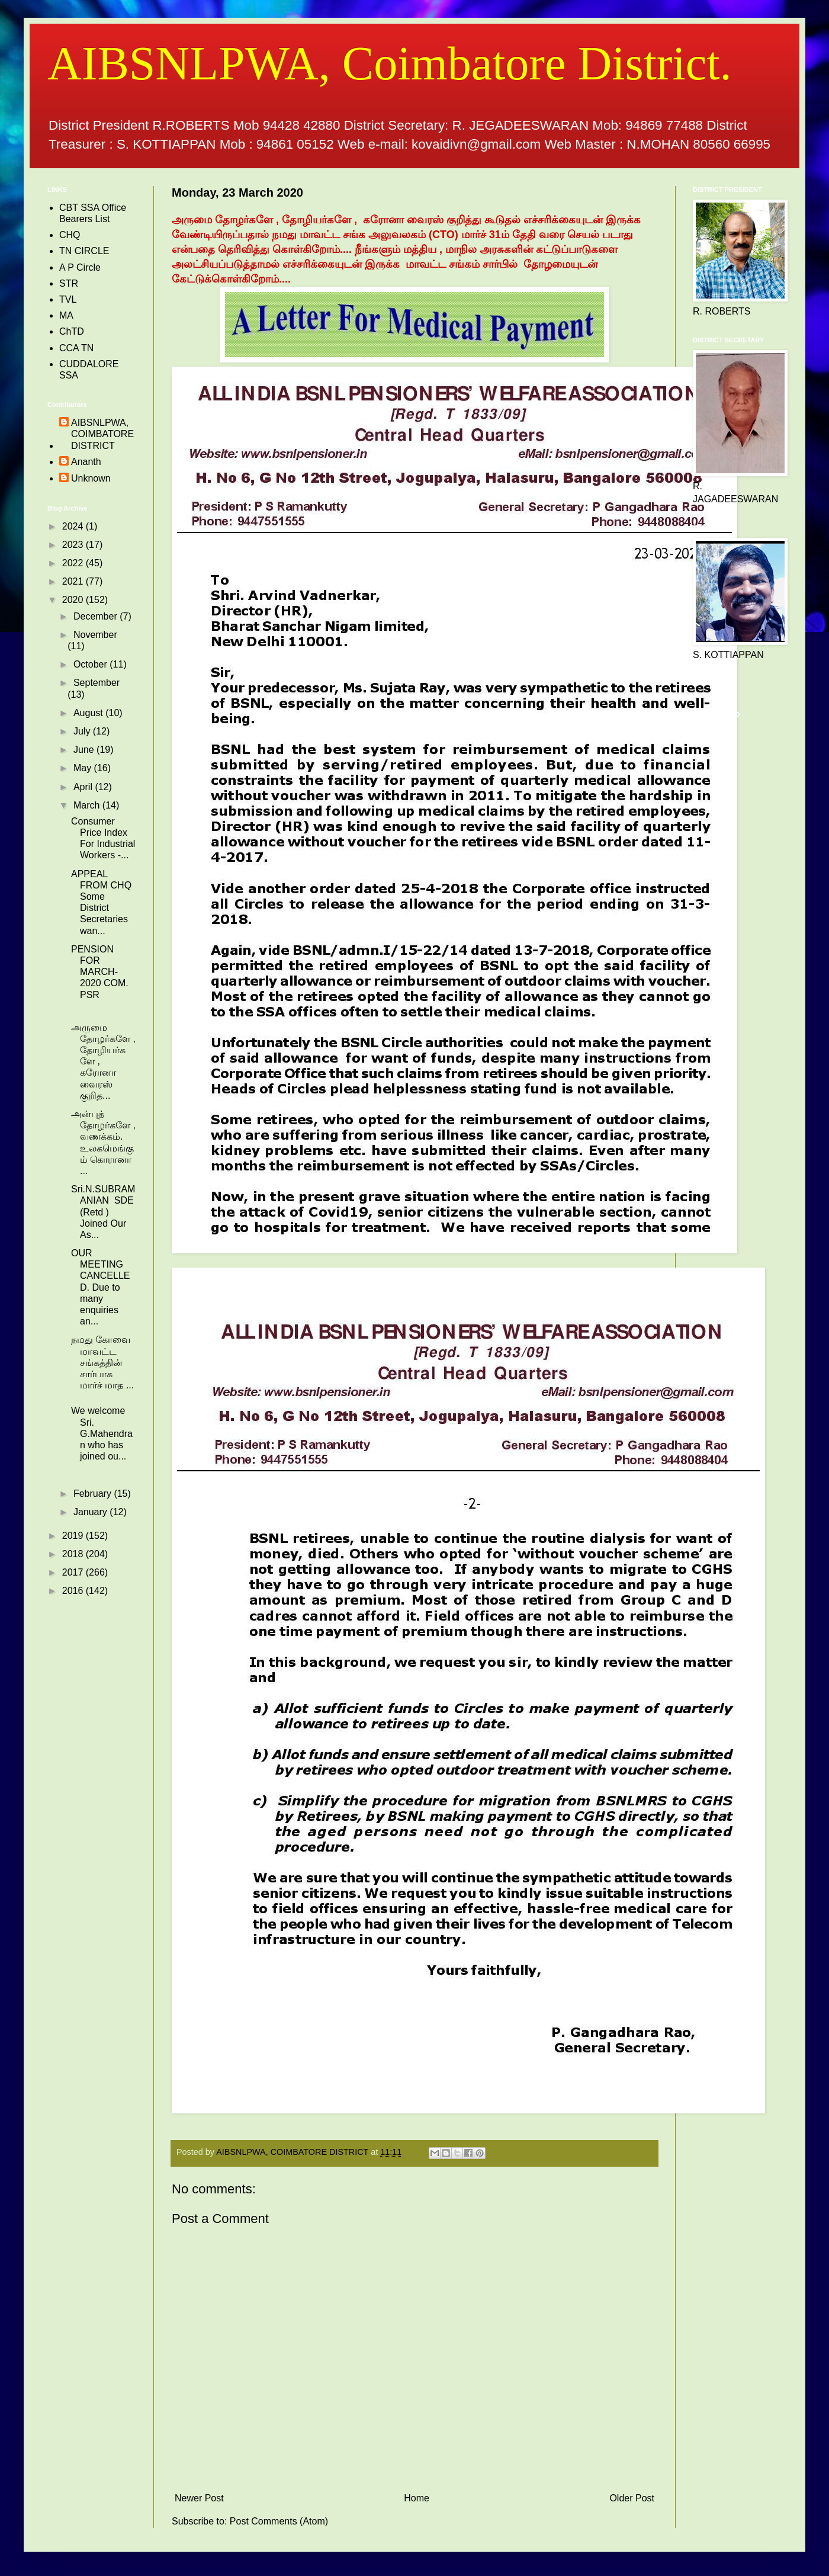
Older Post (631, 2498)
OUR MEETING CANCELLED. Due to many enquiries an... (100, 1287)
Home (416, 2498)
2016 (74, 1591)
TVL (67, 299)
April (84, 787)
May (83, 768)
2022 (74, 563)
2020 (74, 600)
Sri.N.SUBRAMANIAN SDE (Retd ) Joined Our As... (103, 1212)
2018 (74, 1554)
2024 (74, 526)
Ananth (86, 462)
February (93, 1494)
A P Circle (80, 267)
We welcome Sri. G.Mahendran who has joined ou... (102, 1433)
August (89, 713)
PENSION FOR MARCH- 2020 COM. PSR (99, 972)
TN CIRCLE (84, 251)
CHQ (70, 235)
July (83, 731)
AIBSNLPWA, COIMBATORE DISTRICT (102, 434)
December (96, 616)
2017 (74, 1572)
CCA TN (76, 348)
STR (68, 283)
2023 (74, 545)
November (95, 635)
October (91, 664)
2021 (74, 581)
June (85, 750)
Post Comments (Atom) (279, 2521)
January (91, 1512)
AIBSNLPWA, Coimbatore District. (389, 63)
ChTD (71, 331)
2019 (74, 1536)
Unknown (91, 478)
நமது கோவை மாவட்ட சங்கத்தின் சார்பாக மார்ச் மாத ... (102, 1362)
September (96, 683)
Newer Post (199, 2498)
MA (66, 315)
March (87, 805)
